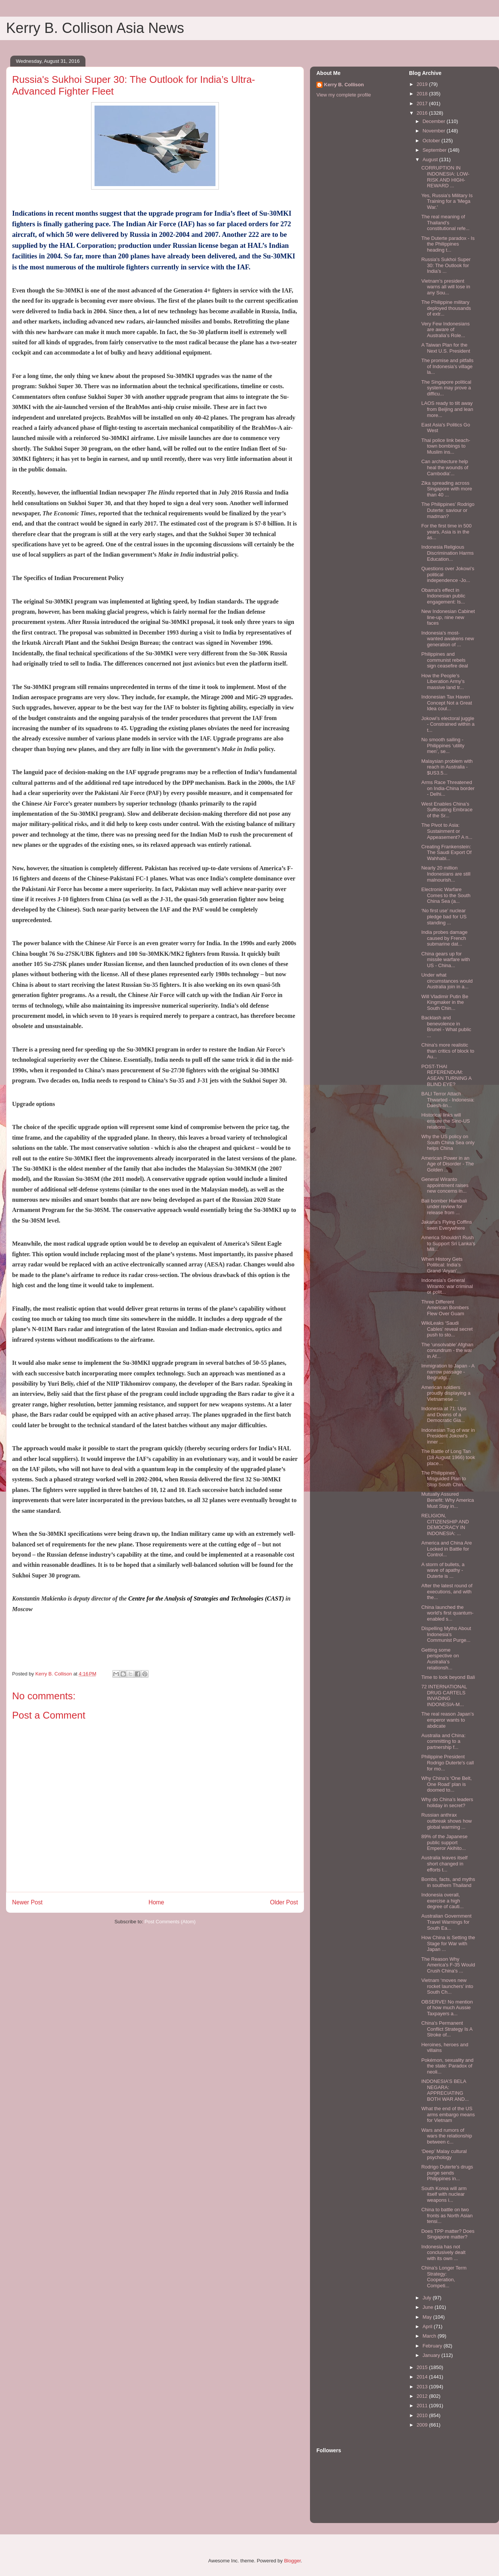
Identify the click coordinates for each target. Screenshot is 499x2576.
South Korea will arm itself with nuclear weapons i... (443, 2194)
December (435, 121)
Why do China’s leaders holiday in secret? (447, 1802)
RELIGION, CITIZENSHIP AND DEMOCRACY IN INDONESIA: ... (445, 1524)
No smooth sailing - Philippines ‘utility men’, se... (442, 745)
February (433, 2346)
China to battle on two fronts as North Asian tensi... (447, 2215)
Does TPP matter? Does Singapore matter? (447, 2234)
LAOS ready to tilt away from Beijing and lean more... (447, 409)
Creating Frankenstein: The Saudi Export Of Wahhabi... (446, 852)
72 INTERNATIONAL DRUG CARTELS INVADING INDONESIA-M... (444, 1695)
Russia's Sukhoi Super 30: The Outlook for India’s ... (445, 265)
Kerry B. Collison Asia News (95, 28)
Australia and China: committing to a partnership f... (443, 1741)
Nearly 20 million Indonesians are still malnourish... (445, 873)
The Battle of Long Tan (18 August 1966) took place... (448, 1457)
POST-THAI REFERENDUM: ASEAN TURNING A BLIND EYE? (446, 1075)
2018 (423, 93)
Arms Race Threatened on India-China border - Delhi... (447, 788)
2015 (423, 2367)
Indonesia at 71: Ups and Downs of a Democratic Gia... (443, 1414)
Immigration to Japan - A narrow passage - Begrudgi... (447, 1371)
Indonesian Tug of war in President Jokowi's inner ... (448, 1436)
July (428, 2298)
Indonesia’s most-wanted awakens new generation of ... (447, 638)
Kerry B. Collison (344, 84)
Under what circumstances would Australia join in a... (447, 980)
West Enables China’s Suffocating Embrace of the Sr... (446, 809)
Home (156, 1902)
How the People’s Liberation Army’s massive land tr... (442, 681)
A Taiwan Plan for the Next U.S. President (445, 348)
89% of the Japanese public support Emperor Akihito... (444, 1842)
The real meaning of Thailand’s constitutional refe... (445, 222)
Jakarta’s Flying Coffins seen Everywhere (446, 1225)
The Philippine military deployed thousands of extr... (446, 308)
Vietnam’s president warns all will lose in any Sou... (445, 287)
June (429, 2307)
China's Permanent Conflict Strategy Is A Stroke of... (446, 2029)
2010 (423, 2415)
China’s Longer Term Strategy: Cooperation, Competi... (443, 2276)
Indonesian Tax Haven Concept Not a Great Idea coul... (446, 702)
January (432, 2355)
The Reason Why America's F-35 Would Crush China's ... (448, 1965)
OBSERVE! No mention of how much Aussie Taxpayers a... (447, 2007)
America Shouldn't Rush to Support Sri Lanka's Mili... (448, 1243)
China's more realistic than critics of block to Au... (447, 1050)
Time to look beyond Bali (448, 1677)
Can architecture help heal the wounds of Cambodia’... (444, 467)
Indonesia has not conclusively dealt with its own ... (443, 2252)
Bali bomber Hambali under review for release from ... (444, 1206)
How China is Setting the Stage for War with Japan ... (448, 1943)
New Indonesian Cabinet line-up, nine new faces (448, 617)
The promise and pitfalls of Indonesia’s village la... (447, 366)
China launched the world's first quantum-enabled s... (447, 1613)
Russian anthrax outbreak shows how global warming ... (446, 1820)
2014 (423, 2377)
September (435, 150)
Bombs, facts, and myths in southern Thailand (448, 1882)
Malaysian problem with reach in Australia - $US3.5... (447, 767)
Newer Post (27, 1902)
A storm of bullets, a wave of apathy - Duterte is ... (442, 1570)
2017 (423, 103)
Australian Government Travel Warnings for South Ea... (446, 1921)
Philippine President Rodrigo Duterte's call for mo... (447, 1762)
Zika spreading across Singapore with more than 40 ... (446, 489)
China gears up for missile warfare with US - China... (445, 959)
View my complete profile (343, 95)
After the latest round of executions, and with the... (446, 1591)
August (431, 159)
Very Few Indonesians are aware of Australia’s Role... (445, 329)
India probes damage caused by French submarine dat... (444, 938)
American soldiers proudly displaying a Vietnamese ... (445, 1393)
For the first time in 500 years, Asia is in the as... (446, 531)
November (435, 131)
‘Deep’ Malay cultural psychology (443, 2154)
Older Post (284, 1902)
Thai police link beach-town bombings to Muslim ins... (445, 446)
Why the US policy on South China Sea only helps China (447, 1142)
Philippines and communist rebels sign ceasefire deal (444, 660)
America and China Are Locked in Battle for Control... (446, 1548)
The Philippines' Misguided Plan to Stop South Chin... (444, 1478)
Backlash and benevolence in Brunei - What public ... (446, 1026)
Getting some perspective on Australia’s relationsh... (440, 1659)
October (432, 140)
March (430, 2336)
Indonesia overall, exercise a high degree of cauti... (442, 1900)
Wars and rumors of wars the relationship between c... (446, 2136)
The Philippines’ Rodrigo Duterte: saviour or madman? (447, 510)
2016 (423, 113)
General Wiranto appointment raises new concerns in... (444, 1185)
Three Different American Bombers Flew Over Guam (445, 1307)
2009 (423, 2425)
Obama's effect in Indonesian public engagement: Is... (443, 596)
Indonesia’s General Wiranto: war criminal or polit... (447, 1286)
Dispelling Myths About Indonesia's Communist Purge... (446, 1634)
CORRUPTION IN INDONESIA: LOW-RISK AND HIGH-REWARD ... (445, 176)
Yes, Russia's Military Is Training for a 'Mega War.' (447, 201)
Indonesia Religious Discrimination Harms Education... (447, 553)
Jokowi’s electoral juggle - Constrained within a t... (447, 724)
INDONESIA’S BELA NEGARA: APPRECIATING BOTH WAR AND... (445, 2090)
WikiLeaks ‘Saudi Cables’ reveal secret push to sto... (447, 1329)
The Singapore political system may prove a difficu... (446, 388)
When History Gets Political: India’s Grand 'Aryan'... (441, 1265)
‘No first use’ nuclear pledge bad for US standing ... (443, 916)
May (428, 2317)
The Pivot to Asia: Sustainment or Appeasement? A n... (446, 831)
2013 (423, 2386)
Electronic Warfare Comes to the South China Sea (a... (445, 895)
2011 (423, 2405)
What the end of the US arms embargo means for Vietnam (447, 2114)
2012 (423, 2396)
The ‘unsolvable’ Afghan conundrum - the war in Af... (447, 1350)
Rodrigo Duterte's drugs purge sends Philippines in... (447, 2172)
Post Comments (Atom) (169, 1921)
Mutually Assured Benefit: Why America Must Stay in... (447, 1500)
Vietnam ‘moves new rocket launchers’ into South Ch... (447, 1986)
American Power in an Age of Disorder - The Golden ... (447, 1164)
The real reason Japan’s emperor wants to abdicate (447, 1719)
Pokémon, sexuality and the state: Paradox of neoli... (447, 2066)
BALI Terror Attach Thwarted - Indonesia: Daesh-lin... (447, 1099)
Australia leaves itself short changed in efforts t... (444, 1863)
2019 (423, 84)
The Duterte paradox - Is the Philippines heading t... (447, 244)
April (428, 2326)
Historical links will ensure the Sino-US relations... (445, 1120)
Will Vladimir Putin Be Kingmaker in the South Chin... (444, 1002)
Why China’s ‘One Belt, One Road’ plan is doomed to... (446, 1784)
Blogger (292, 2561)
